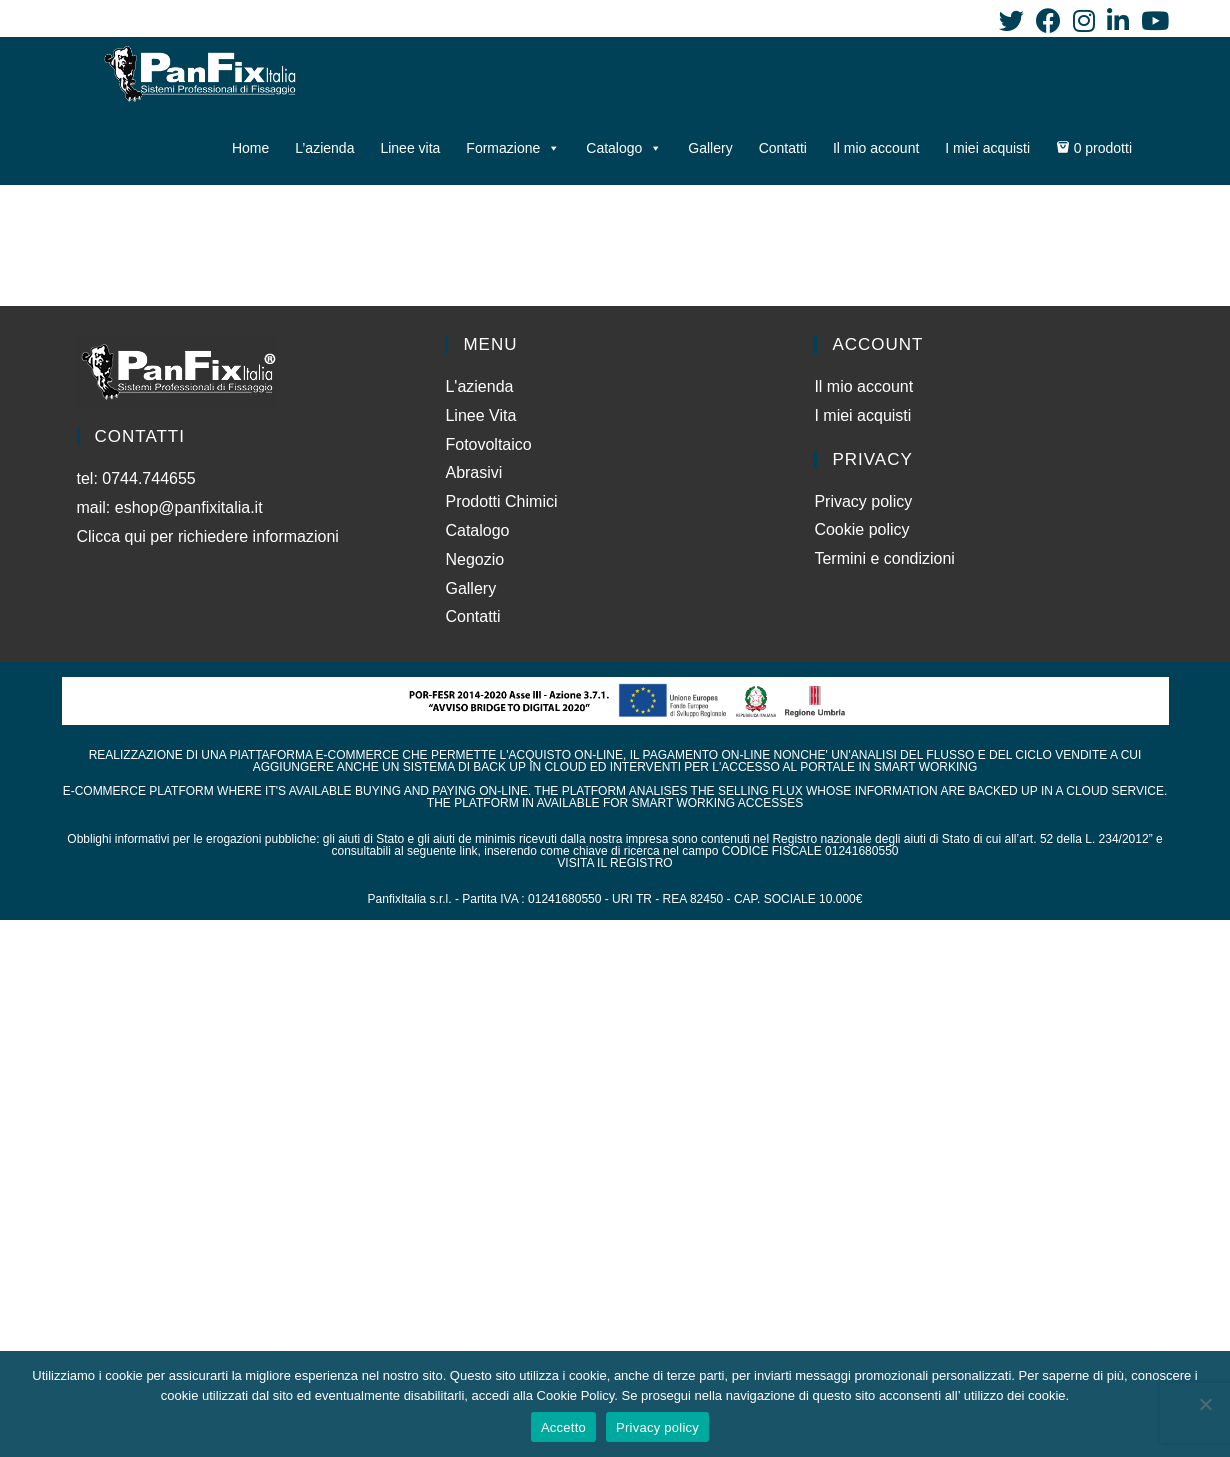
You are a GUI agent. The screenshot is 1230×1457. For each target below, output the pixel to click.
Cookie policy (861, 529)
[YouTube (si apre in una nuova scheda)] (1152, 20)
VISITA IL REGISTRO (614, 863)
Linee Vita (480, 415)
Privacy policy (863, 501)
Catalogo (624, 148)
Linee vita (410, 148)
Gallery (710, 148)
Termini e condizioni (884, 558)
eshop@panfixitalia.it (189, 507)
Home (250, 148)
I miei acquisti (987, 148)
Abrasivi (473, 472)
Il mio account (876, 148)
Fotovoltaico (488, 444)
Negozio (474, 559)
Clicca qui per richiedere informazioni (210, 536)
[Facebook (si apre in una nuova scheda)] (1048, 20)
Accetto (563, 1427)
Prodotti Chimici (501, 501)
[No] (1205, 1404)
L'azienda (479, 386)
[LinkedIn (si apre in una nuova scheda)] (1118, 20)
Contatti (783, 148)
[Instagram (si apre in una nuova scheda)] (1084, 20)
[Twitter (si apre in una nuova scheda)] (1011, 20)
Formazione (513, 148)
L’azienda (324, 148)
